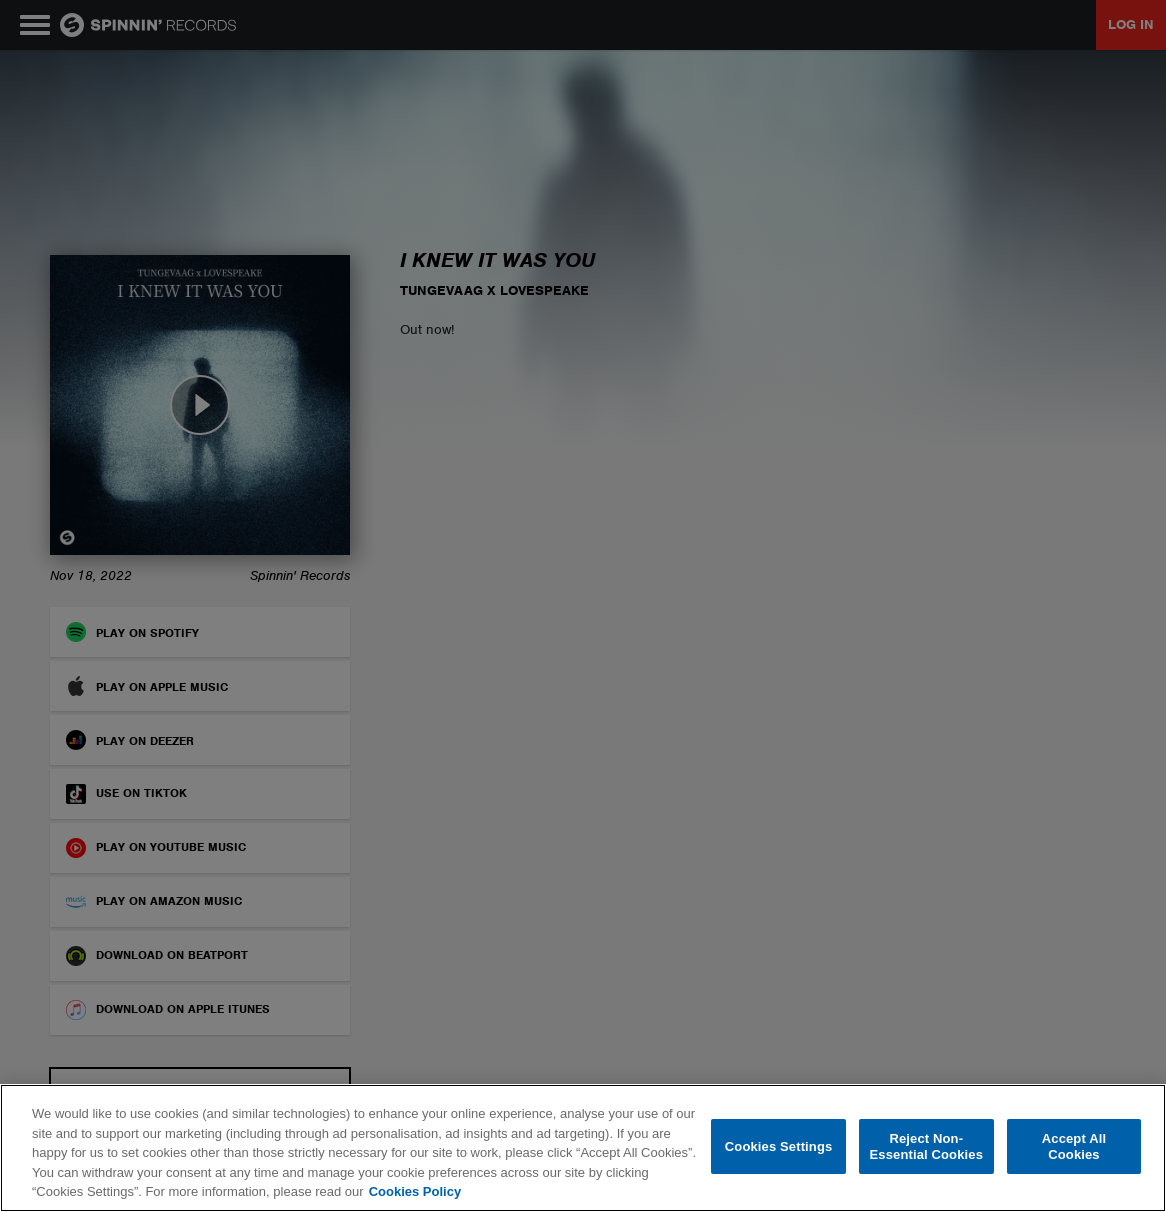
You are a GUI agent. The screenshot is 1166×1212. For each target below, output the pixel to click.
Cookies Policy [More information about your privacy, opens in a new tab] (415, 1191)
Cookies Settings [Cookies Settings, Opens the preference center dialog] (779, 1146)
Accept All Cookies (1074, 1146)
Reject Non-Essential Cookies (926, 1146)
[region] (583, 1148)
